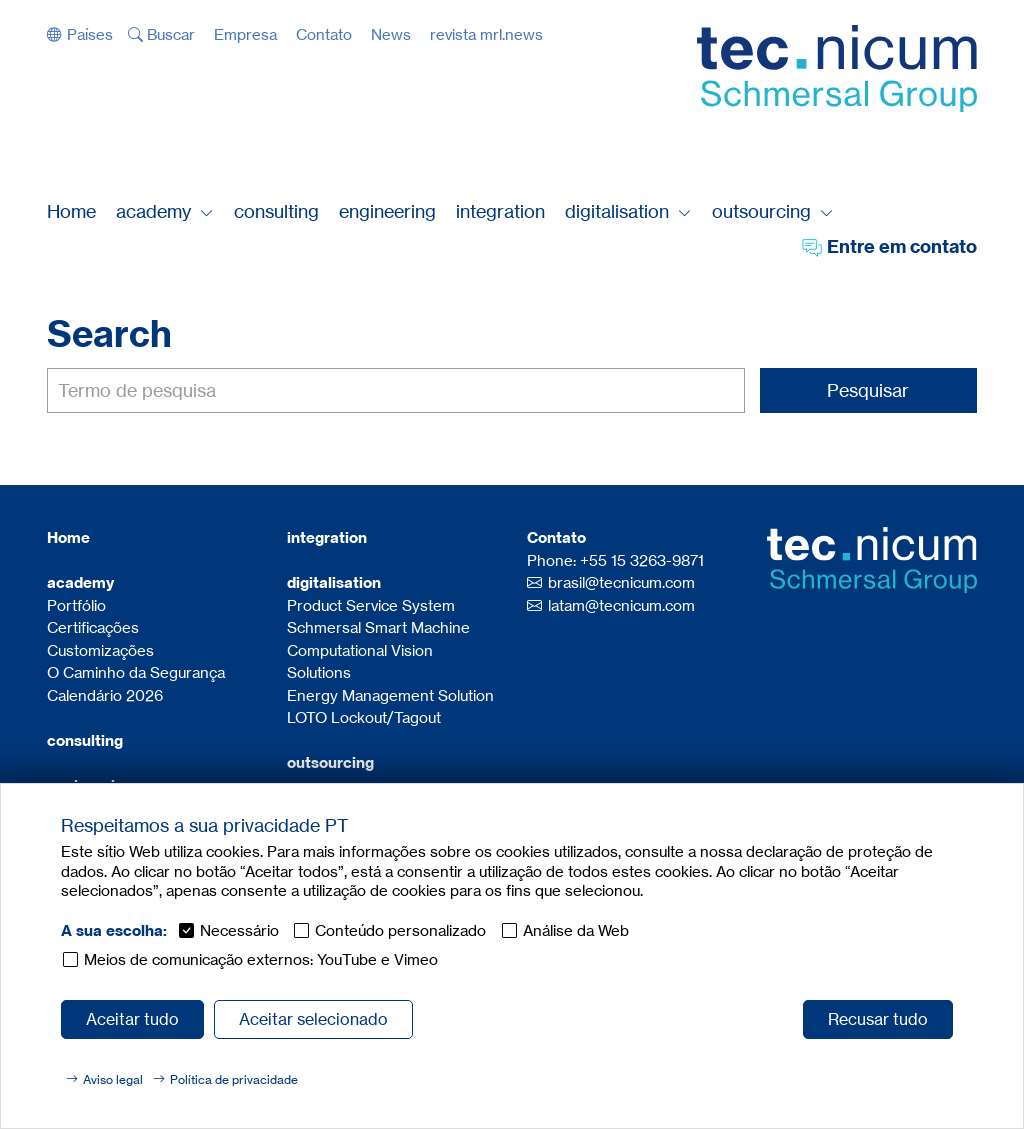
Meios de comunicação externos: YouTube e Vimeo (261, 959)
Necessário (239, 930)
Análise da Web (576, 930)
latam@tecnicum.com (621, 605)
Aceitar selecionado (313, 1019)
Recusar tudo (878, 1019)
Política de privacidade (234, 1079)
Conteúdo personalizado (400, 930)
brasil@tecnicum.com (621, 582)
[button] (80, 34)
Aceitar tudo (132, 1019)
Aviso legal (113, 1079)
